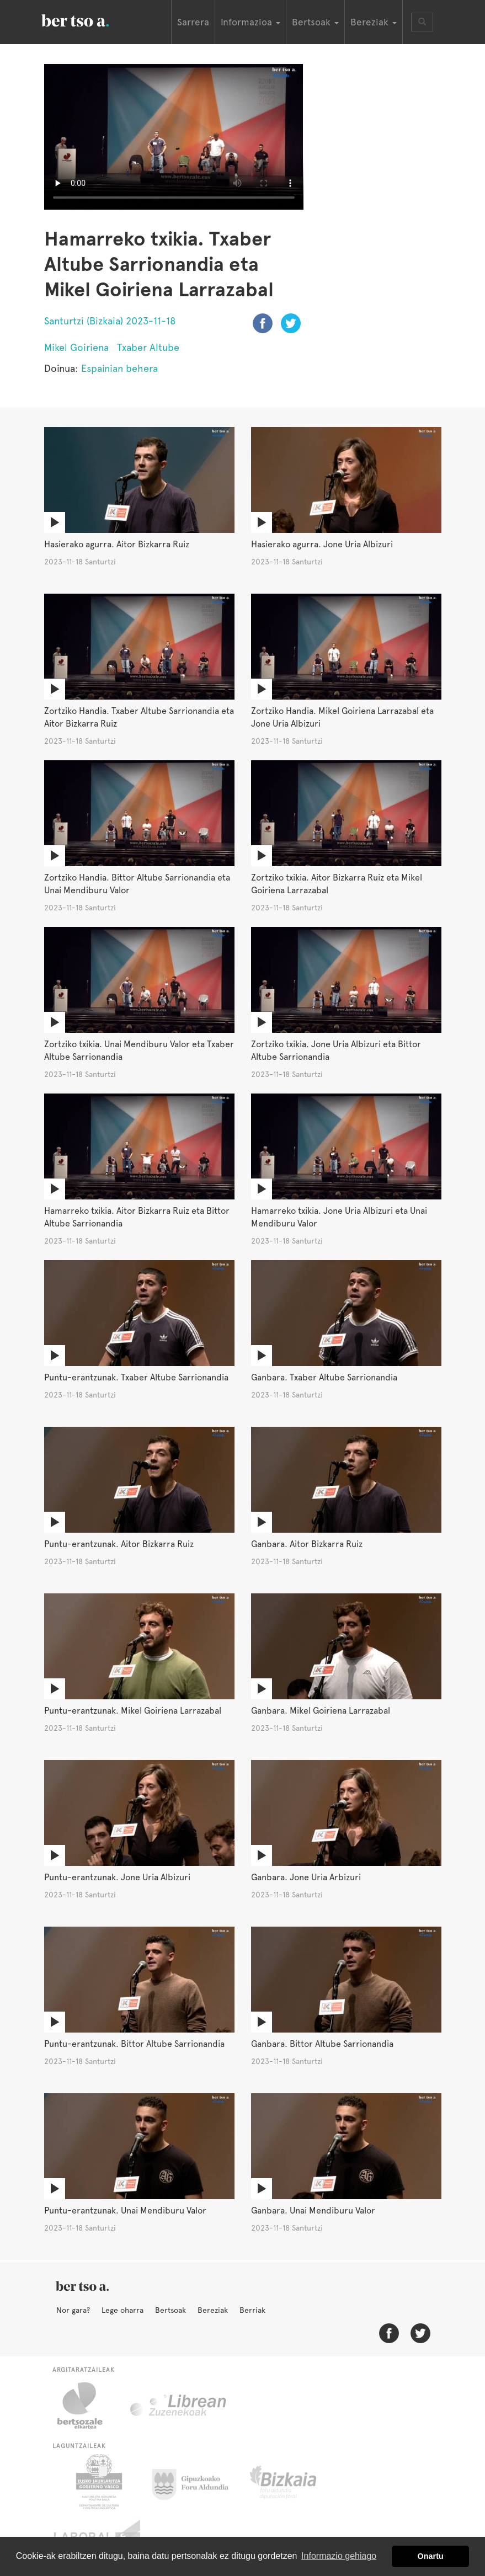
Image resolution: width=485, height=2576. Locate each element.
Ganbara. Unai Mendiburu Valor (313, 2210)
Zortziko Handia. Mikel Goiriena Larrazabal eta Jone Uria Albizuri (342, 717)
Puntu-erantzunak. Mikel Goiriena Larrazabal (132, 1710)
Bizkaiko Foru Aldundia (295, 2481)
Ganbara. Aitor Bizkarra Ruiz (307, 1544)
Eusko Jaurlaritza (97, 2481)
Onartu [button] (431, 2556)
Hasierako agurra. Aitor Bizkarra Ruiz (116, 544)
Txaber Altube (148, 347)
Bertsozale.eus (86, 2405)
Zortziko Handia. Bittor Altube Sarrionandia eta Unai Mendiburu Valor (137, 883)
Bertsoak (170, 2310)
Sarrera (193, 22)
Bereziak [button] (373, 22)
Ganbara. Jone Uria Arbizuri (306, 1877)
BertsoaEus (91, 19)
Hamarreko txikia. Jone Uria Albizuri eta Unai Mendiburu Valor (339, 1217)
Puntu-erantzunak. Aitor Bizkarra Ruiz (119, 1544)
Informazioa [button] (250, 22)
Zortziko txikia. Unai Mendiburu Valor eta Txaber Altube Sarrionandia (139, 1050)
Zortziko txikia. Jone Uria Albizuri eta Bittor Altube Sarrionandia (336, 1050)
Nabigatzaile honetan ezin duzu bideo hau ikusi (173, 137)
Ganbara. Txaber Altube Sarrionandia (324, 1377)
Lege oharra (122, 2310)
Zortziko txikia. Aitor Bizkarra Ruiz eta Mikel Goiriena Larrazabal (336, 883)
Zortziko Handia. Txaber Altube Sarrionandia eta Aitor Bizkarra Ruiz (139, 717)
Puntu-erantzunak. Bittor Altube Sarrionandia (134, 2044)
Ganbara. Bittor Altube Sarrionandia (322, 2044)
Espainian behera (119, 368)
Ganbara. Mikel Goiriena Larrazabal (320, 1710)
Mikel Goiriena (76, 347)
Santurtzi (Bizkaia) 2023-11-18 (110, 321)
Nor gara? (73, 2310)
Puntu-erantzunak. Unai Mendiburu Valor (125, 2210)
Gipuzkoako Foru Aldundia (196, 2481)
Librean (178, 2405)
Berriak (252, 2310)
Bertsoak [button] (315, 22)
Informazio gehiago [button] (338, 2556)
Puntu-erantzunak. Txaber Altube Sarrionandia (136, 1377)
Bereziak (213, 2310)
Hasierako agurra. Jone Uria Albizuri (322, 544)
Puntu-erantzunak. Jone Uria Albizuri (117, 1877)
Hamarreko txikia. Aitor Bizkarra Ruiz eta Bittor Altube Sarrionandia (137, 1217)
